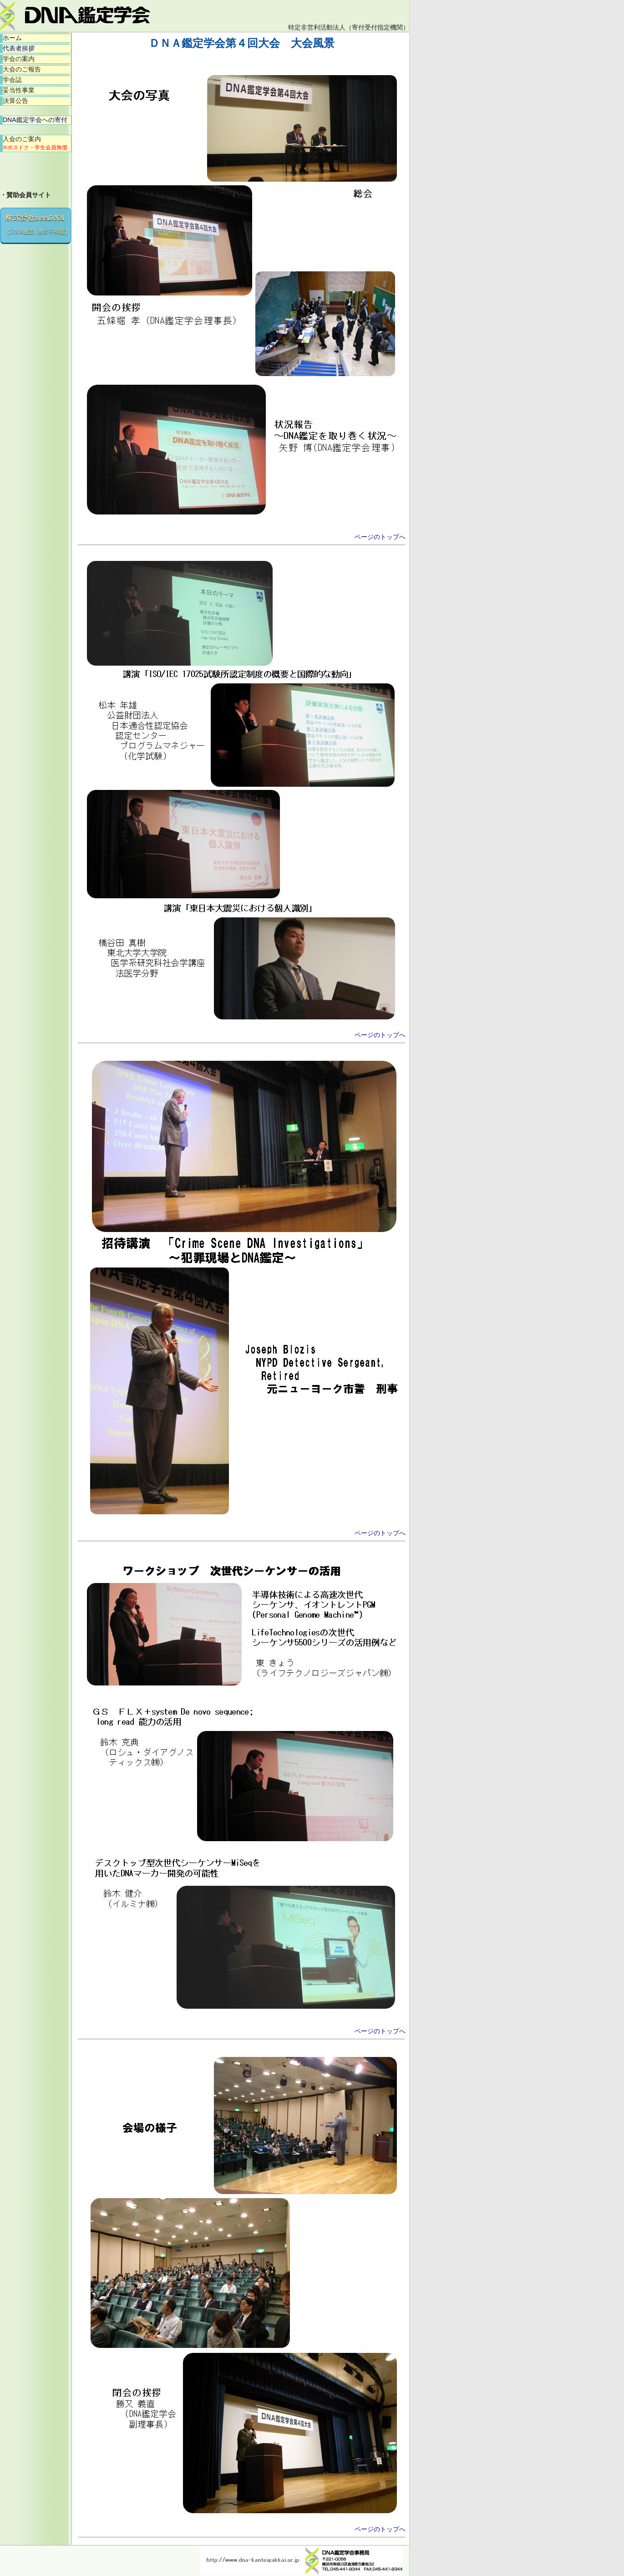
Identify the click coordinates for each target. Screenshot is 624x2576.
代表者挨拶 (19, 48)
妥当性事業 (19, 90)
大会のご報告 (22, 69)
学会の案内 (19, 58)
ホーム (12, 37)
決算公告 (15, 100)
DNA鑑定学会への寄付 (35, 119)
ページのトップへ (380, 536)
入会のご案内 (35, 143)
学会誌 (12, 79)
